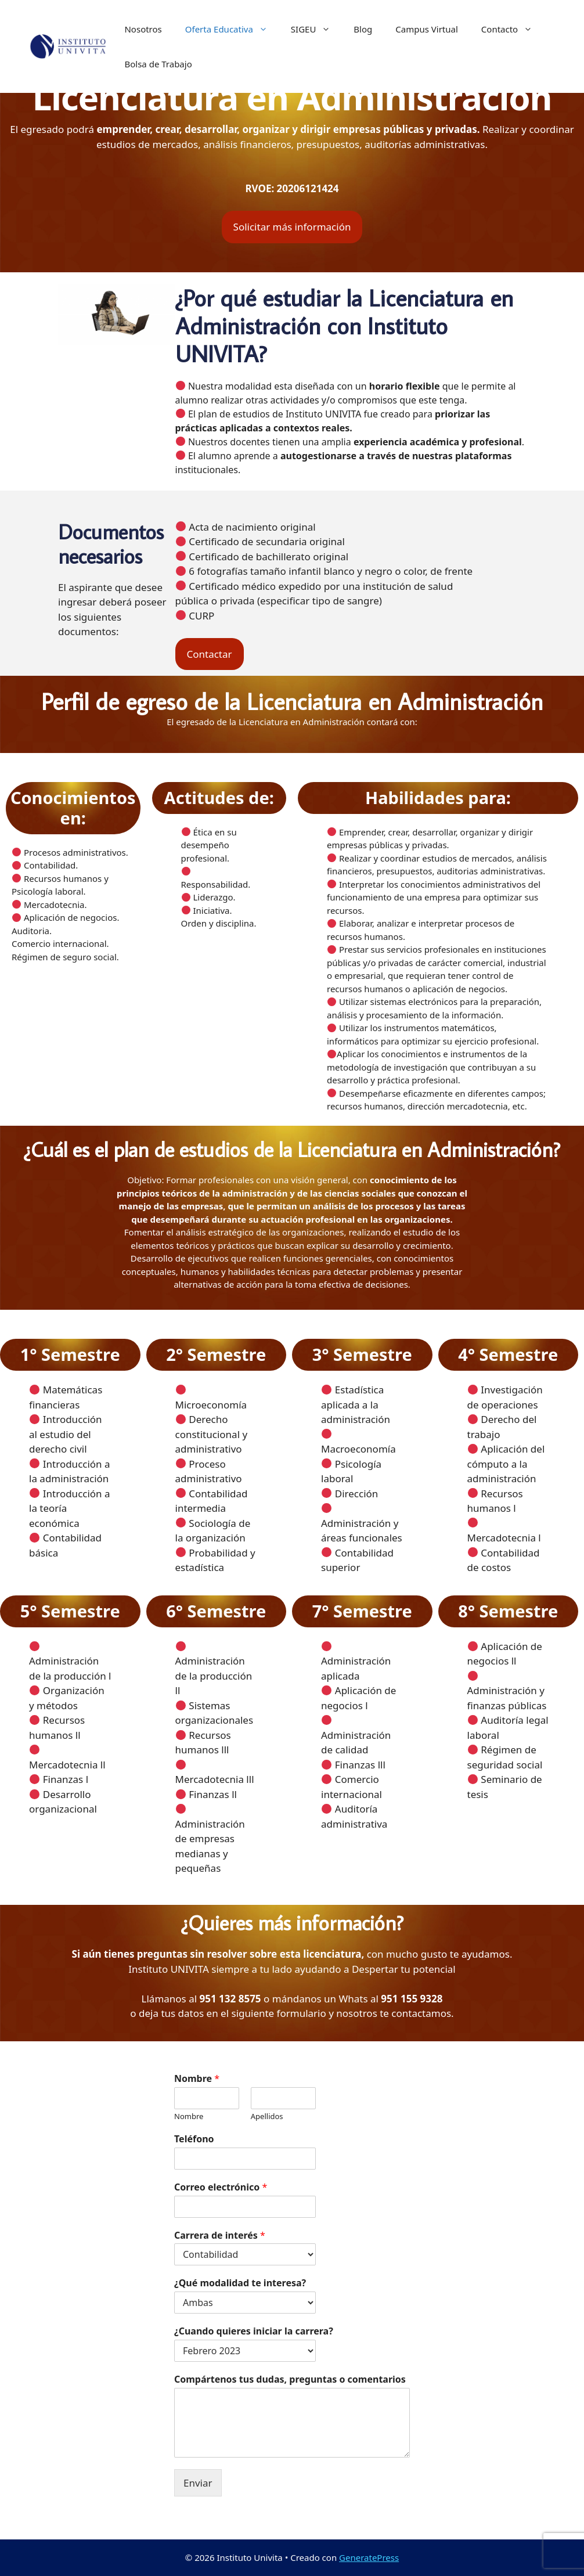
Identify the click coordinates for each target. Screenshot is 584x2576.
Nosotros (142, 29)
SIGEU (317, 29)
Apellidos (267, 2116)
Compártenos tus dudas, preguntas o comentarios (290, 2379)
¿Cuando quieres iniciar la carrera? (253, 2331)
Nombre (196, 2079)
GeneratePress (369, 2557)
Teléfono (194, 2139)
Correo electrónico (220, 2187)
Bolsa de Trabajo (158, 64)
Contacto (512, 29)
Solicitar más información (292, 226)
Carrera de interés (219, 2235)
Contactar (209, 654)
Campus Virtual (426, 29)
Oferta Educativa (232, 29)
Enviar (197, 2482)
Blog (363, 29)
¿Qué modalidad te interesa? (240, 2283)
